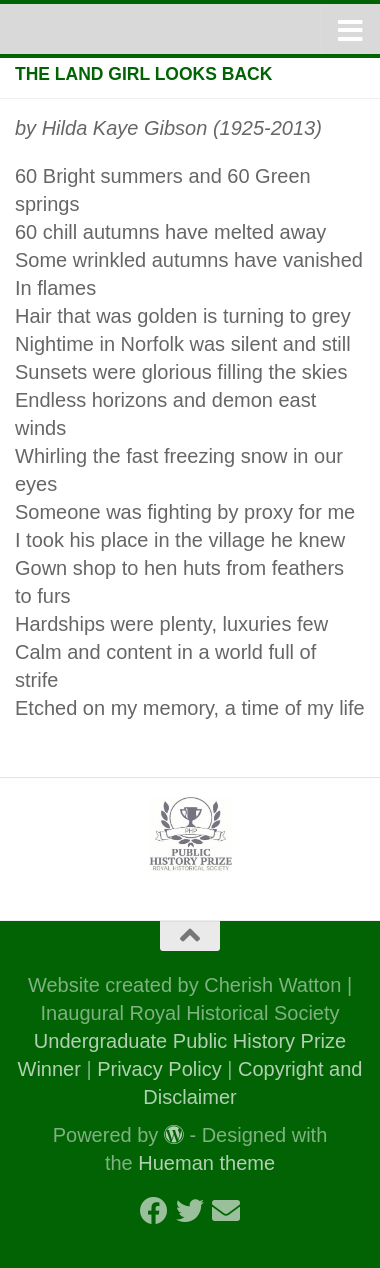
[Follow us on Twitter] (190, 1211)
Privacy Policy (159, 1069)
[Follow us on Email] (226, 1211)
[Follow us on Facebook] (154, 1211)
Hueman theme (206, 1163)
